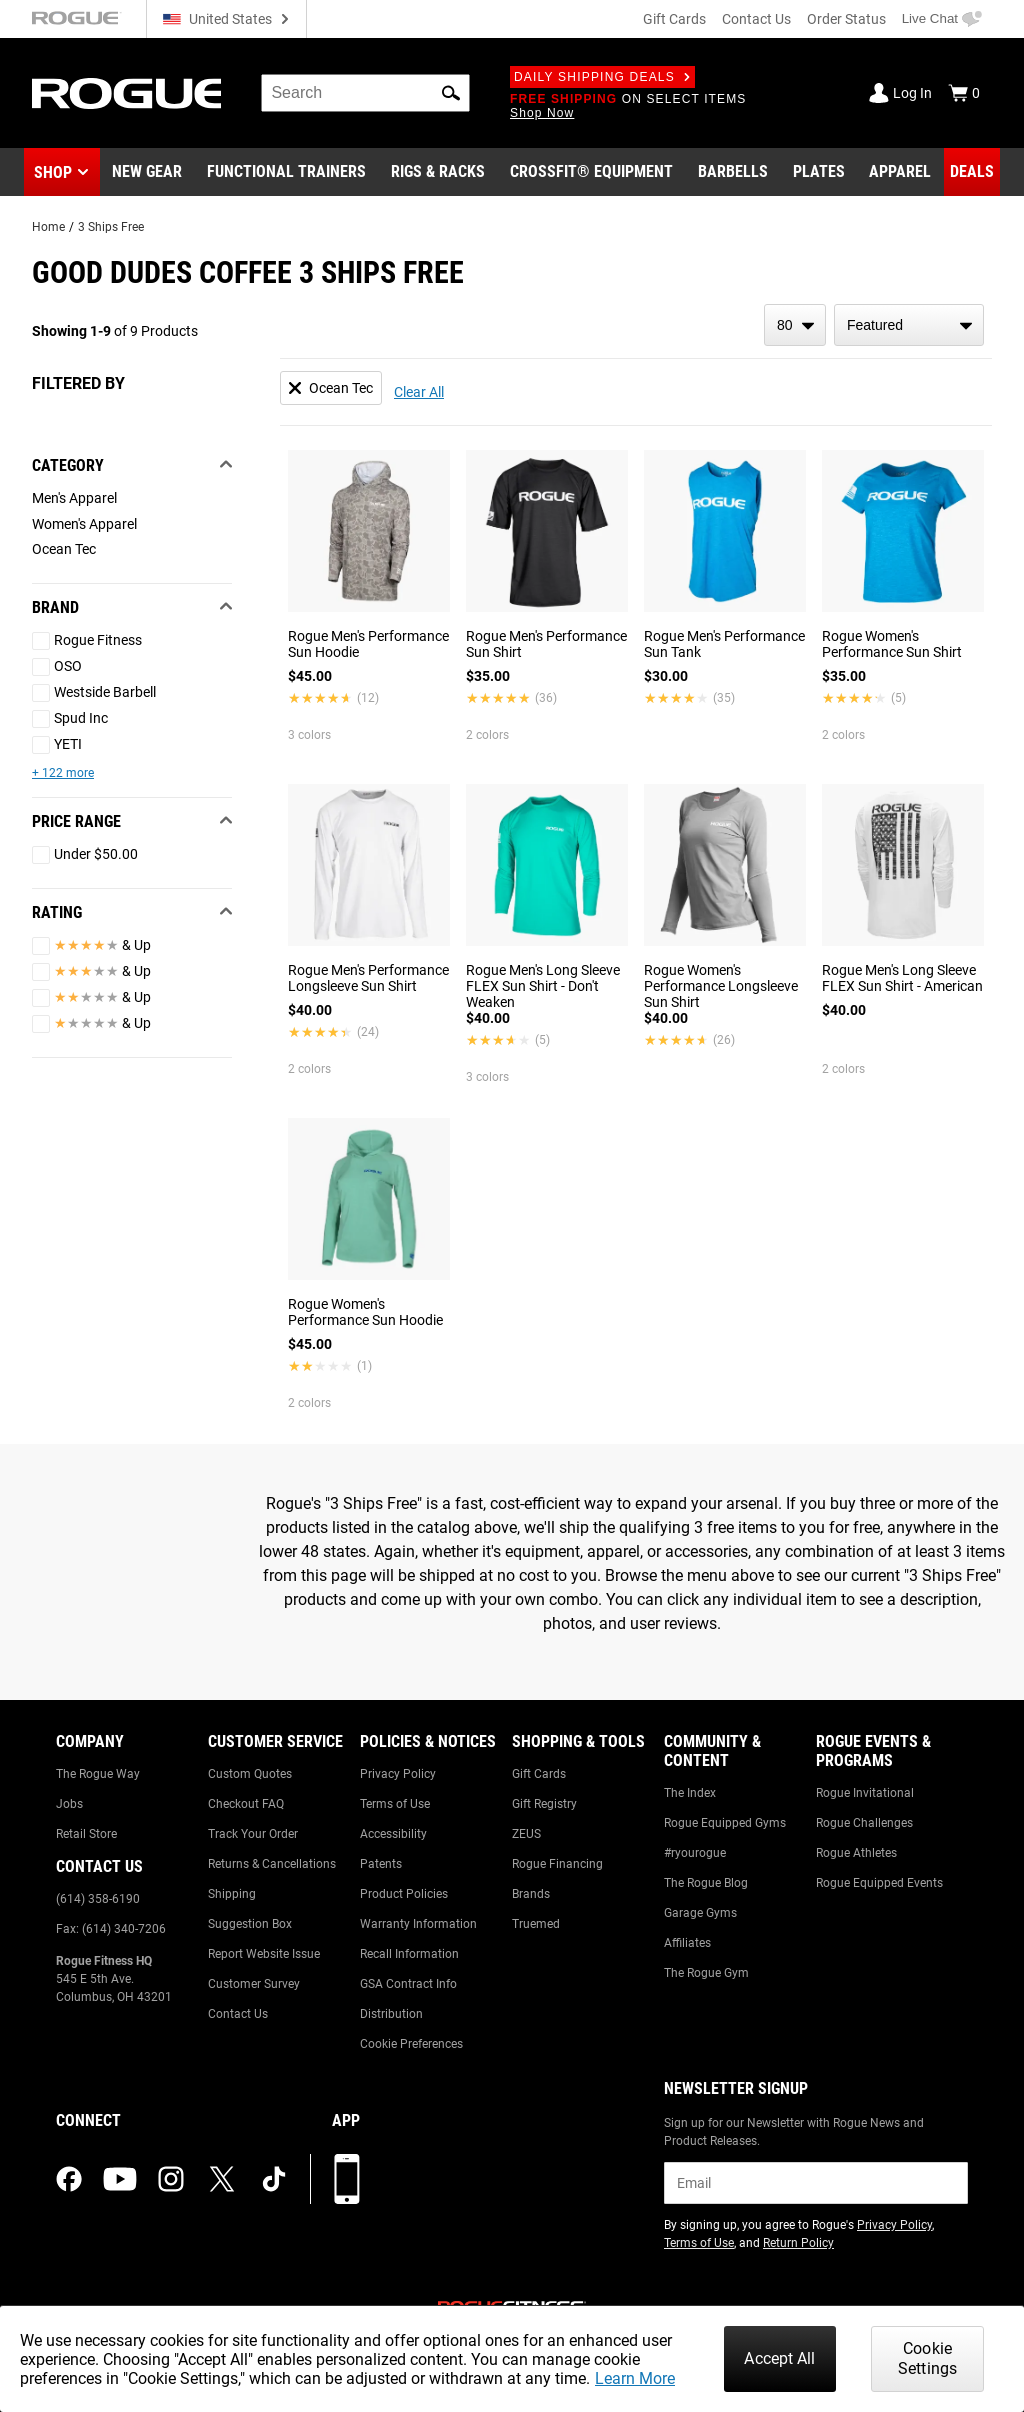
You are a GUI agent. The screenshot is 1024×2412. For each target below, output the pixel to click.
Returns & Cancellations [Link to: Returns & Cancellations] (272, 1864)
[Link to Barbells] (733, 172)
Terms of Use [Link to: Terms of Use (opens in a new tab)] (699, 2243)
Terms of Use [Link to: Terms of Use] (395, 1804)
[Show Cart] (964, 93)
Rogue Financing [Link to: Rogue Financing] (557, 1864)
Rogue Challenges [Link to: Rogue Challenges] (864, 1823)
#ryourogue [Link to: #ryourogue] (695, 1853)
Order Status (846, 19)
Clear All (419, 392)
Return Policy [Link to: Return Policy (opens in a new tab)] (798, 2243)
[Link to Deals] (972, 172)
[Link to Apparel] (900, 172)
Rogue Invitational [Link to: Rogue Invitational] (865, 1793)
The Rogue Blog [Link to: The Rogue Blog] (706, 1883)
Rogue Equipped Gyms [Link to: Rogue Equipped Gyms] (725, 1823)
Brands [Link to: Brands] (531, 1894)
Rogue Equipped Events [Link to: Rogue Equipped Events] (879, 1883)
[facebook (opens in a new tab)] (69, 2179)
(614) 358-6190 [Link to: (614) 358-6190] (98, 1899)
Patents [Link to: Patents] (381, 1864)
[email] (816, 2183)
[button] (451, 93)
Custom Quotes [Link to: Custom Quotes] (250, 1774)
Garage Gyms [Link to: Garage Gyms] (700, 1913)
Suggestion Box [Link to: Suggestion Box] (250, 1924)
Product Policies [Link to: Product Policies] (404, 1894)
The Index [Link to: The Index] (690, 1793)
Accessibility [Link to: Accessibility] (393, 1834)
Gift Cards (674, 19)
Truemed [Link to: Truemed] (536, 1924)
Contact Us (756, 19)
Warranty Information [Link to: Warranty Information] (418, 1924)
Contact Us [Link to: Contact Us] (238, 2014)
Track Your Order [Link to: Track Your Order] (253, 1834)
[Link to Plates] (819, 172)
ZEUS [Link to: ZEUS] (526, 1834)
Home (48, 227)
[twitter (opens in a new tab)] (222, 2179)
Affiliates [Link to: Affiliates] (687, 1943)
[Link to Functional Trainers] (286, 172)
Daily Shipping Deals (602, 77)
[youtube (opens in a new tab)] (120, 2179)
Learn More (635, 2378)
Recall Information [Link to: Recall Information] (409, 1954)
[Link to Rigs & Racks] (438, 172)
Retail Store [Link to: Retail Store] (86, 1834)
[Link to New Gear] (147, 172)
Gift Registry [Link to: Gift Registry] (544, 1804)
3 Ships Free (111, 227)
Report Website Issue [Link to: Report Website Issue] (264, 1954)
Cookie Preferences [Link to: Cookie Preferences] (411, 2044)
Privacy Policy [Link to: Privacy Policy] (398, 1774)
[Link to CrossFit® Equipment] (591, 172)
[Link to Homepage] (126, 93)
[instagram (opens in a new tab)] (171, 2179)
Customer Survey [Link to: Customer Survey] (254, 1984)
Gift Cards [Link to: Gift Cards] (539, 1774)
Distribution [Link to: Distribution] (391, 2014)
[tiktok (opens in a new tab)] (274, 2179)
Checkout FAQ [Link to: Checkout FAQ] (246, 1804)
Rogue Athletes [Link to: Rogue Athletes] (856, 1853)
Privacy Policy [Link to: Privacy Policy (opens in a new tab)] (894, 2225)
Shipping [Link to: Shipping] (232, 1894)
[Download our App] (347, 2179)
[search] (365, 93)
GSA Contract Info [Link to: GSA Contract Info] (408, 1984)
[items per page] (795, 325)
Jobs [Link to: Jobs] (69, 1804)
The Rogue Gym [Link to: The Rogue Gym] (706, 1973)
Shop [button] (53, 172)
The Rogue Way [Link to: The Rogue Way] (98, 1774)
